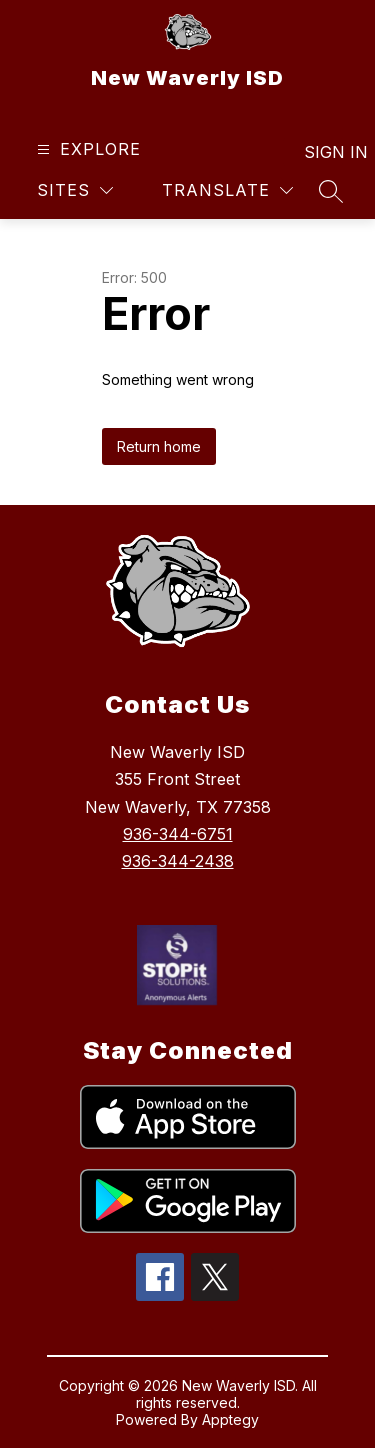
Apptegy (230, 1419)
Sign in (323, 152)
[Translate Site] (227, 190)
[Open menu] (86, 149)
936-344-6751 (178, 834)
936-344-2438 (178, 861)
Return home (159, 446)
